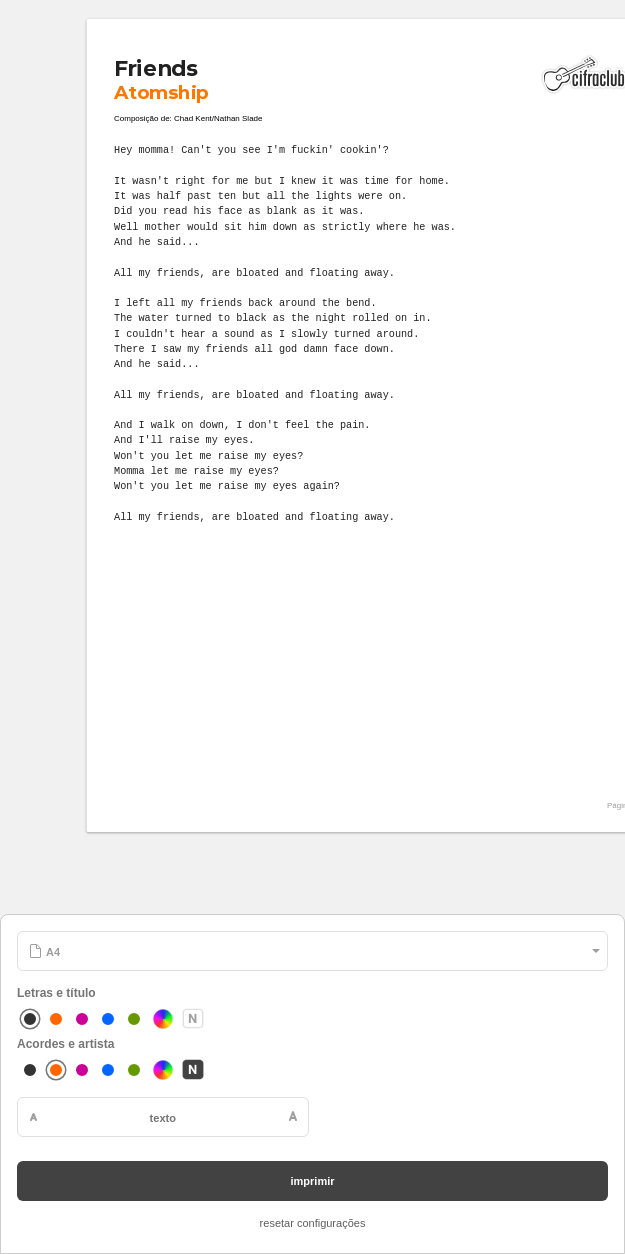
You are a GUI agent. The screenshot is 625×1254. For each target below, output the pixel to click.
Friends (155, 68)
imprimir (312, 1181)
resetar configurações (313, 1223)
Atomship (161, 92)
